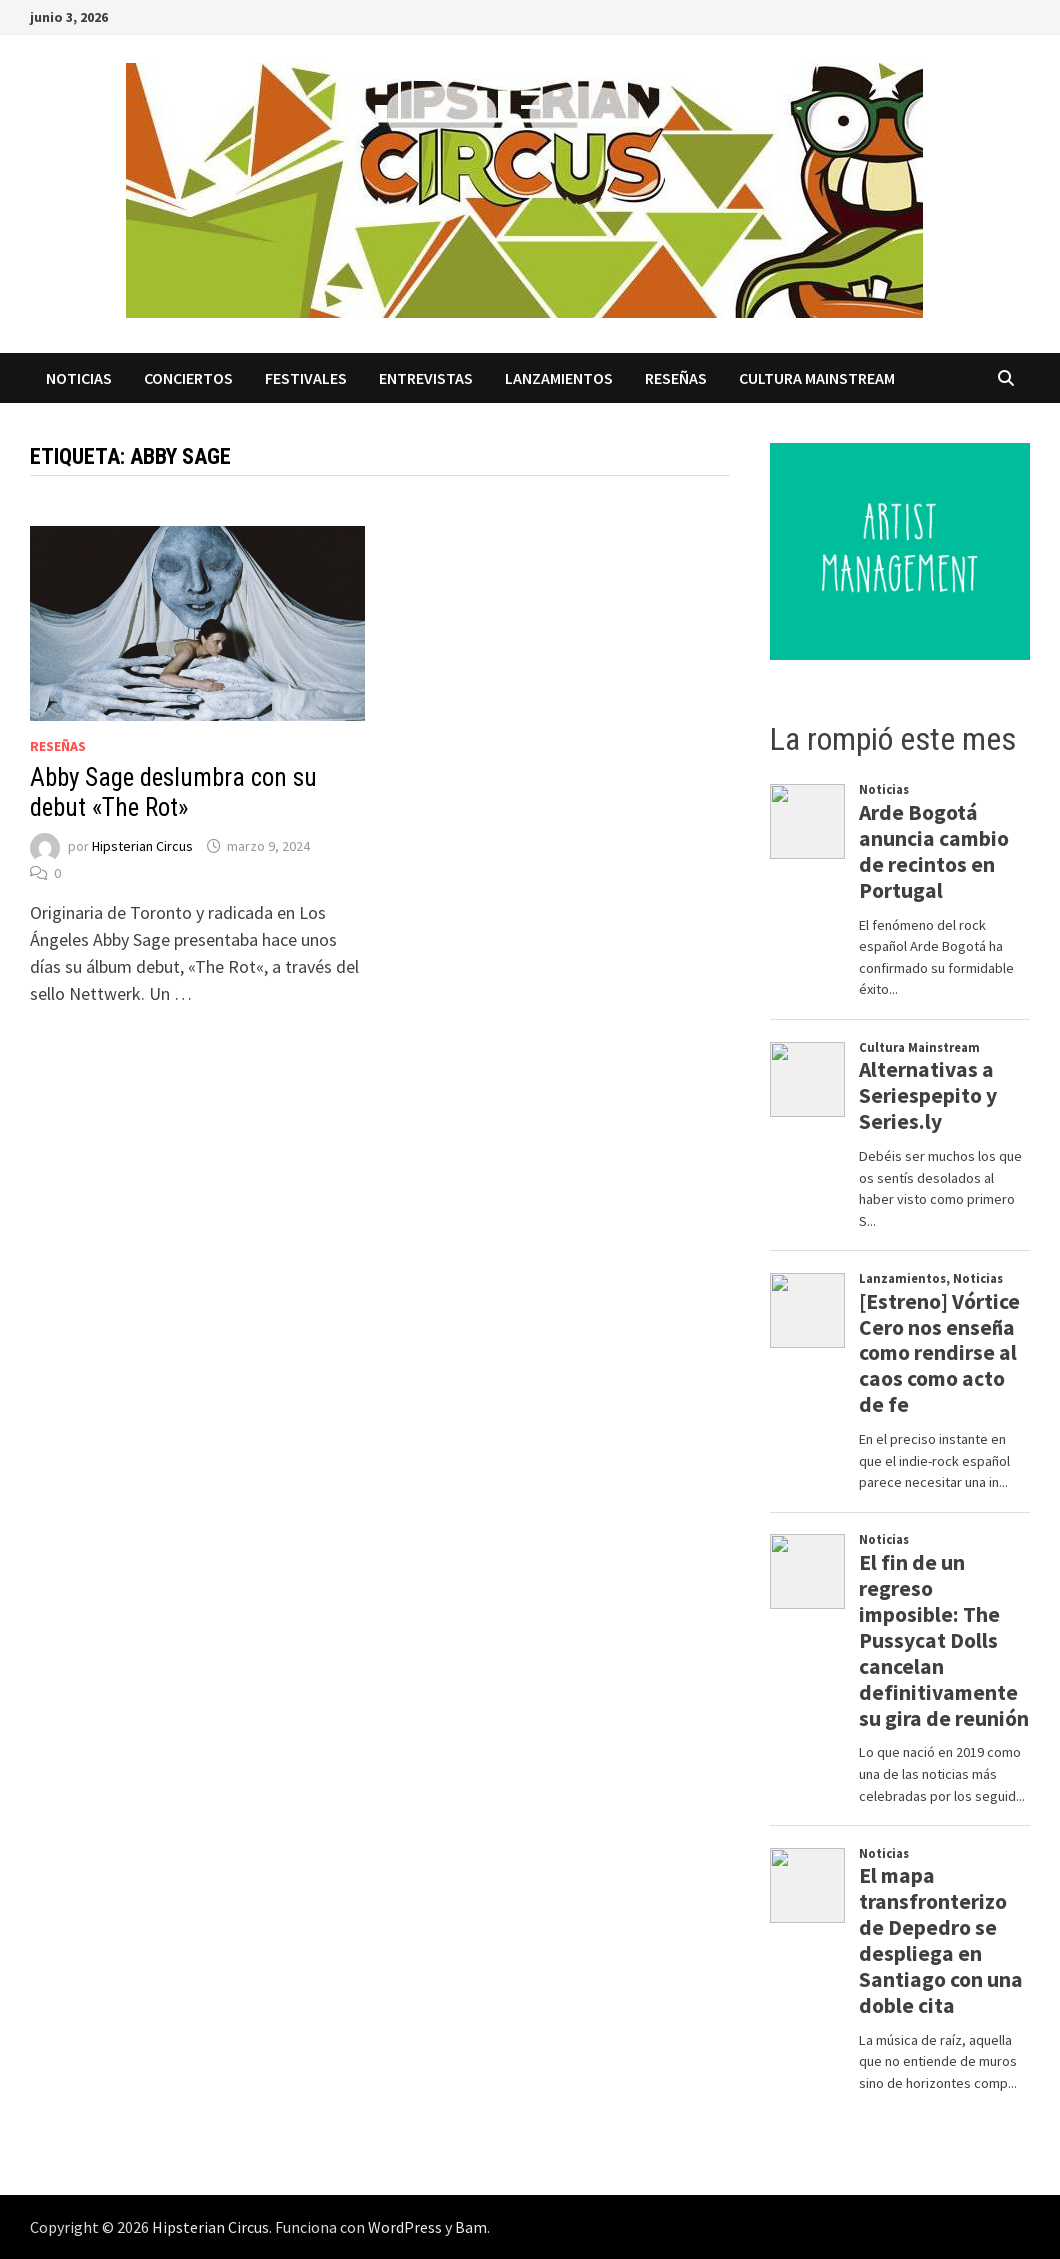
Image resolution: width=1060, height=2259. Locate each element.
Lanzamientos (559, 378)
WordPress (405, 2227)
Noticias (79, 378)
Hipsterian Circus (142, 846)
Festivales (306, 378)
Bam (471, 2227)
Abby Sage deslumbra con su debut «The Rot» (173, 792)
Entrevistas (426, 378)
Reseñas (676, 378)
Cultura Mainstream (817, 378)
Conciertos (188, 378)
